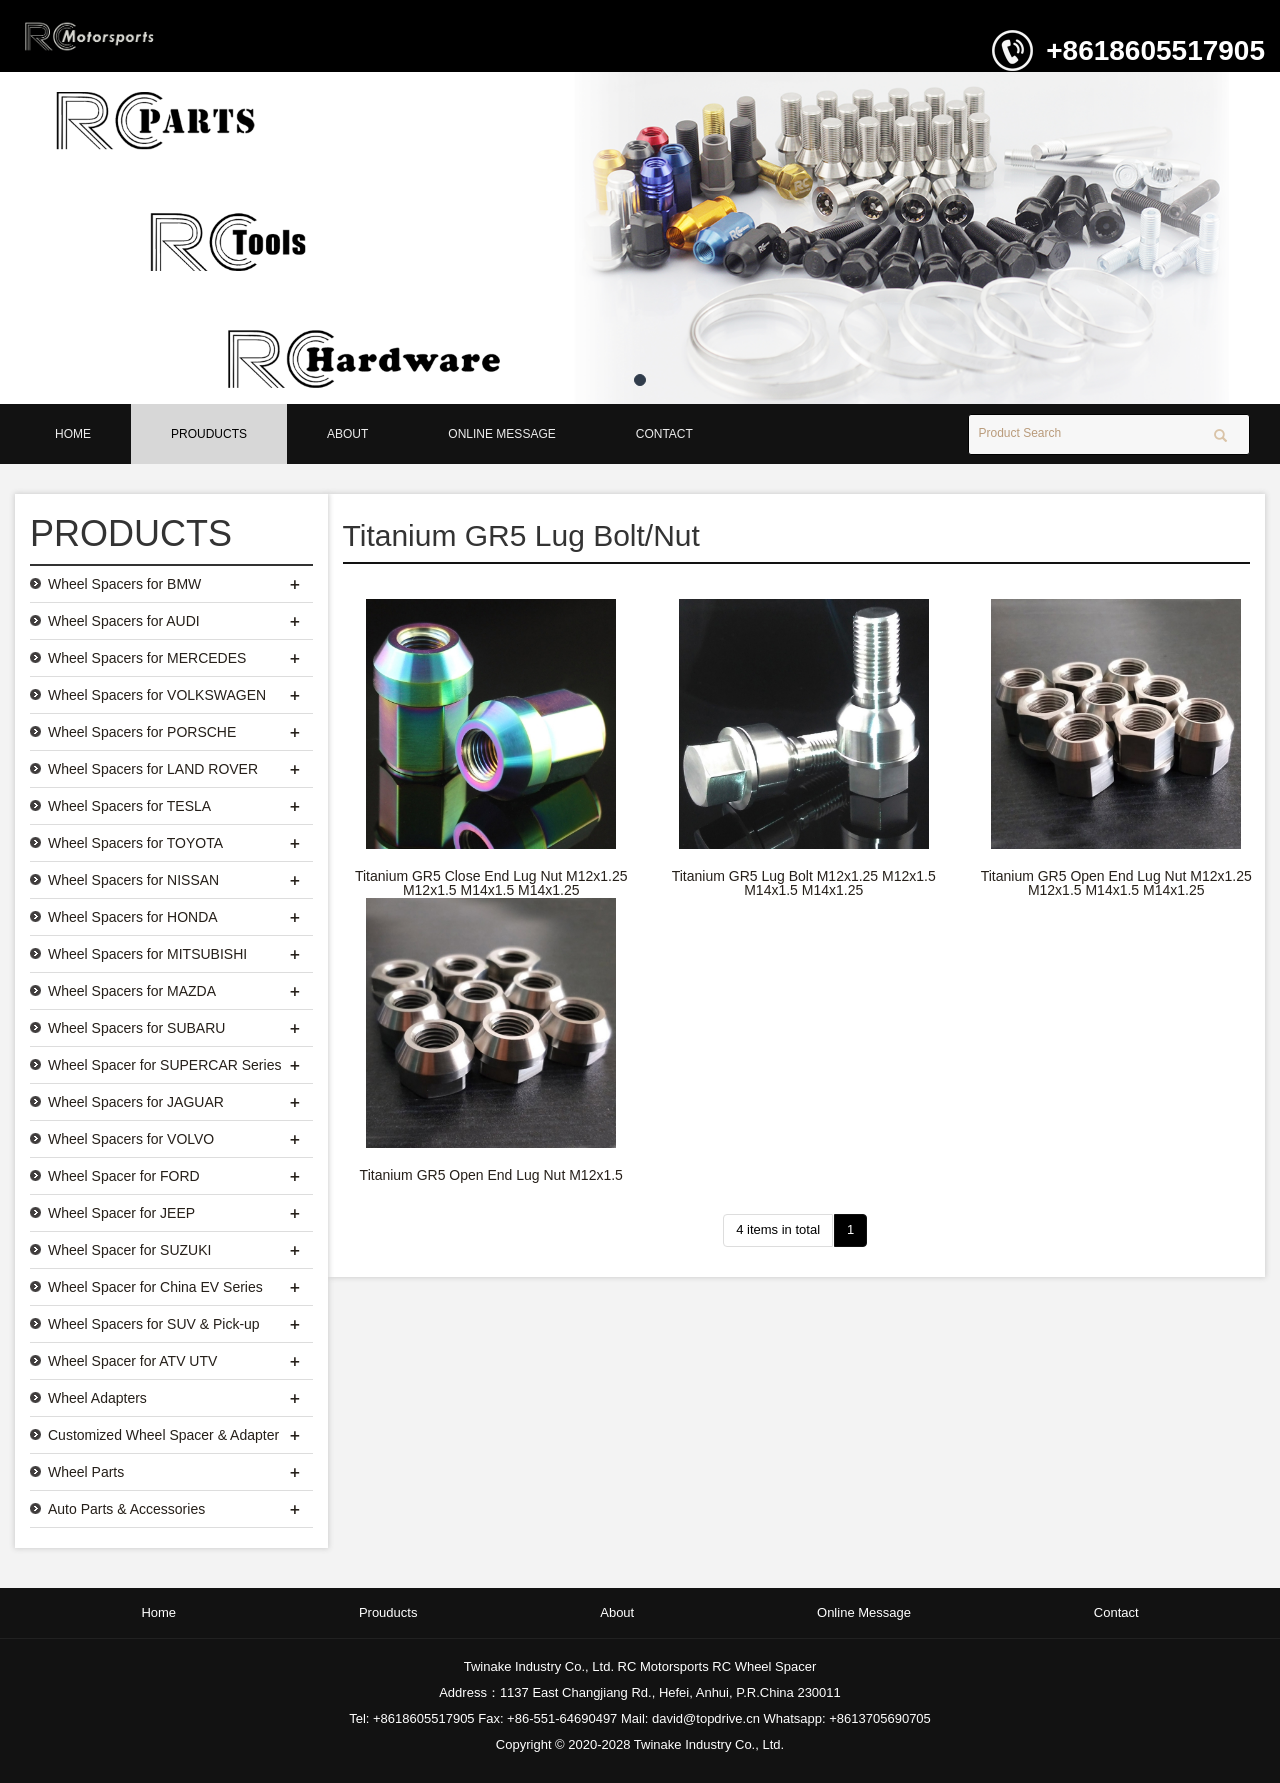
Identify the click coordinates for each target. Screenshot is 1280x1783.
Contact (664, 434)
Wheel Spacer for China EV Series (155, 1287)
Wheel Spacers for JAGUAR (136, 1102)
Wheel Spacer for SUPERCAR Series (164, 1065)
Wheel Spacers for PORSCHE (142, 732)
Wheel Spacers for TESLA (129, 806)
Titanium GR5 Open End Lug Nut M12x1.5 (491, 1175)
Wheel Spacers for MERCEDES (147, 658)
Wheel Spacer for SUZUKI (129, 1250)
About (347, 434)
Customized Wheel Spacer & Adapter (163, 1435)
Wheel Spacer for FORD (124, 1176)
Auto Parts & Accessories (126, 1509)
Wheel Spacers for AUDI (124, 621)
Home (73, 434)
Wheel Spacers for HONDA (133, 917)
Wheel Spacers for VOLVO (131, 1139)
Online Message (501, 434)
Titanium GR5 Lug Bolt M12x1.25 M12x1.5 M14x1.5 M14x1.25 (804, 883)
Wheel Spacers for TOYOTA (135, 843)
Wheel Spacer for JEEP (121, 1213)
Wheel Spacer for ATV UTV (132, 1361)
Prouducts (209, 434)
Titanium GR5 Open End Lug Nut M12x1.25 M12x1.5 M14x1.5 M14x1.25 (1116, 883)
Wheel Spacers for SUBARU (136, 1028)
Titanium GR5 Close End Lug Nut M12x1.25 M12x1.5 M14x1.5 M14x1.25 (491, 883)
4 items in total (778, 1229)
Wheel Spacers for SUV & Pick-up (154, 1324)
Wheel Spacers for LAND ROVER (153, 769)
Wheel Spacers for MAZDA (132, 991)
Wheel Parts (86, 1472)
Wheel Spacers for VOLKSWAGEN (157, 695)
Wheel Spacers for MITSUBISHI (147, 954)
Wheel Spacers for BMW (124, 584)
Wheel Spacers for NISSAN (133, 880)
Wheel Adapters (97, 1398)
